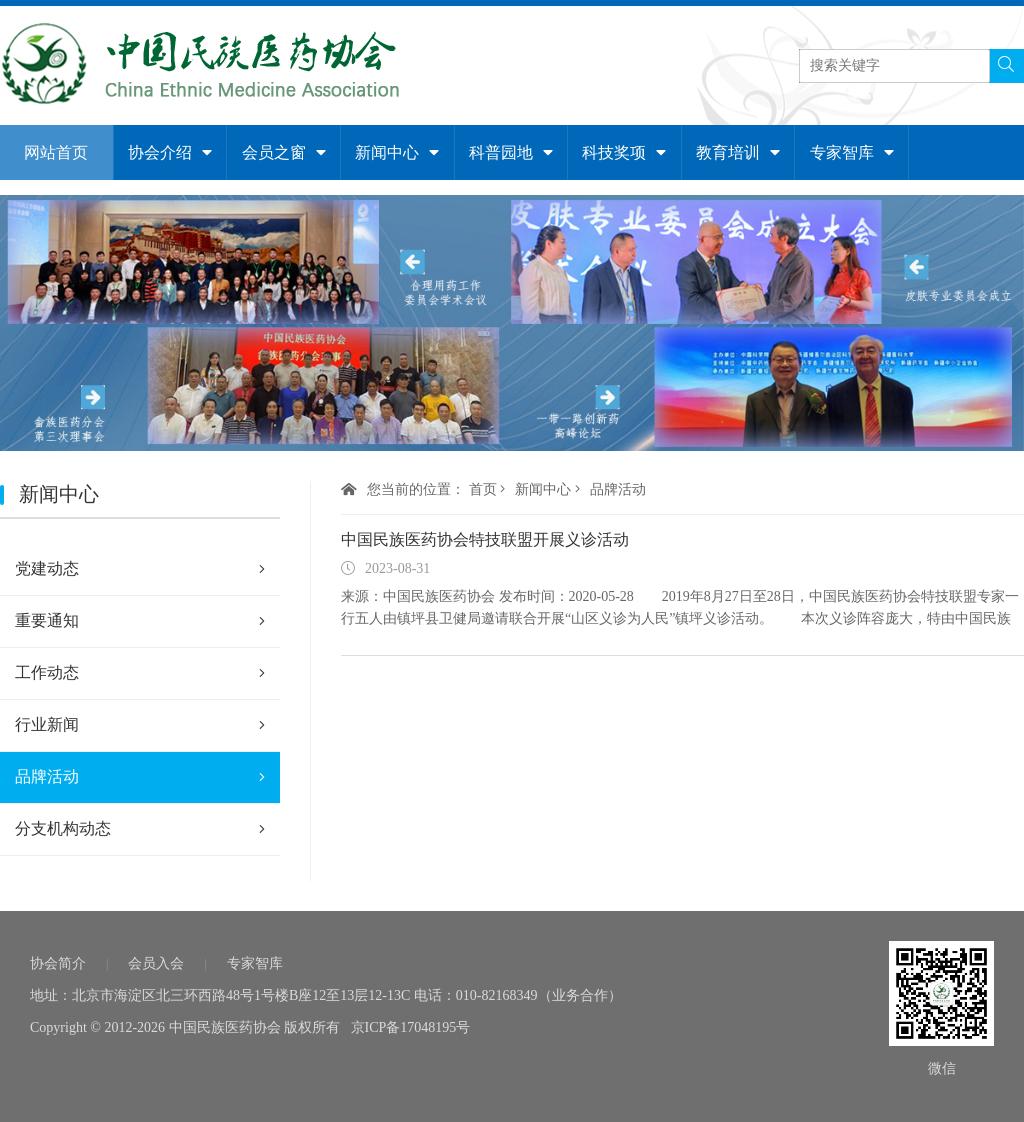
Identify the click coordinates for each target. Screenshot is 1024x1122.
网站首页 (56, 152)
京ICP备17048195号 (411, 1027)
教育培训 (738, 152)
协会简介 (58, 963)
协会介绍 (170, 152)
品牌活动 (140, 777)
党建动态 (140, 569)
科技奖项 (624, 152)
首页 (483, 489)
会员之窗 (284, 152)
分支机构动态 (140, 829)
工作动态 (140, 673)
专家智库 (852, 152)
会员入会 (156, 963)
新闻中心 (397, 152)
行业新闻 (140, 725)
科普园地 (511, 152)
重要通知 (140, 621)
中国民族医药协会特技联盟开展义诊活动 (485, 539)
